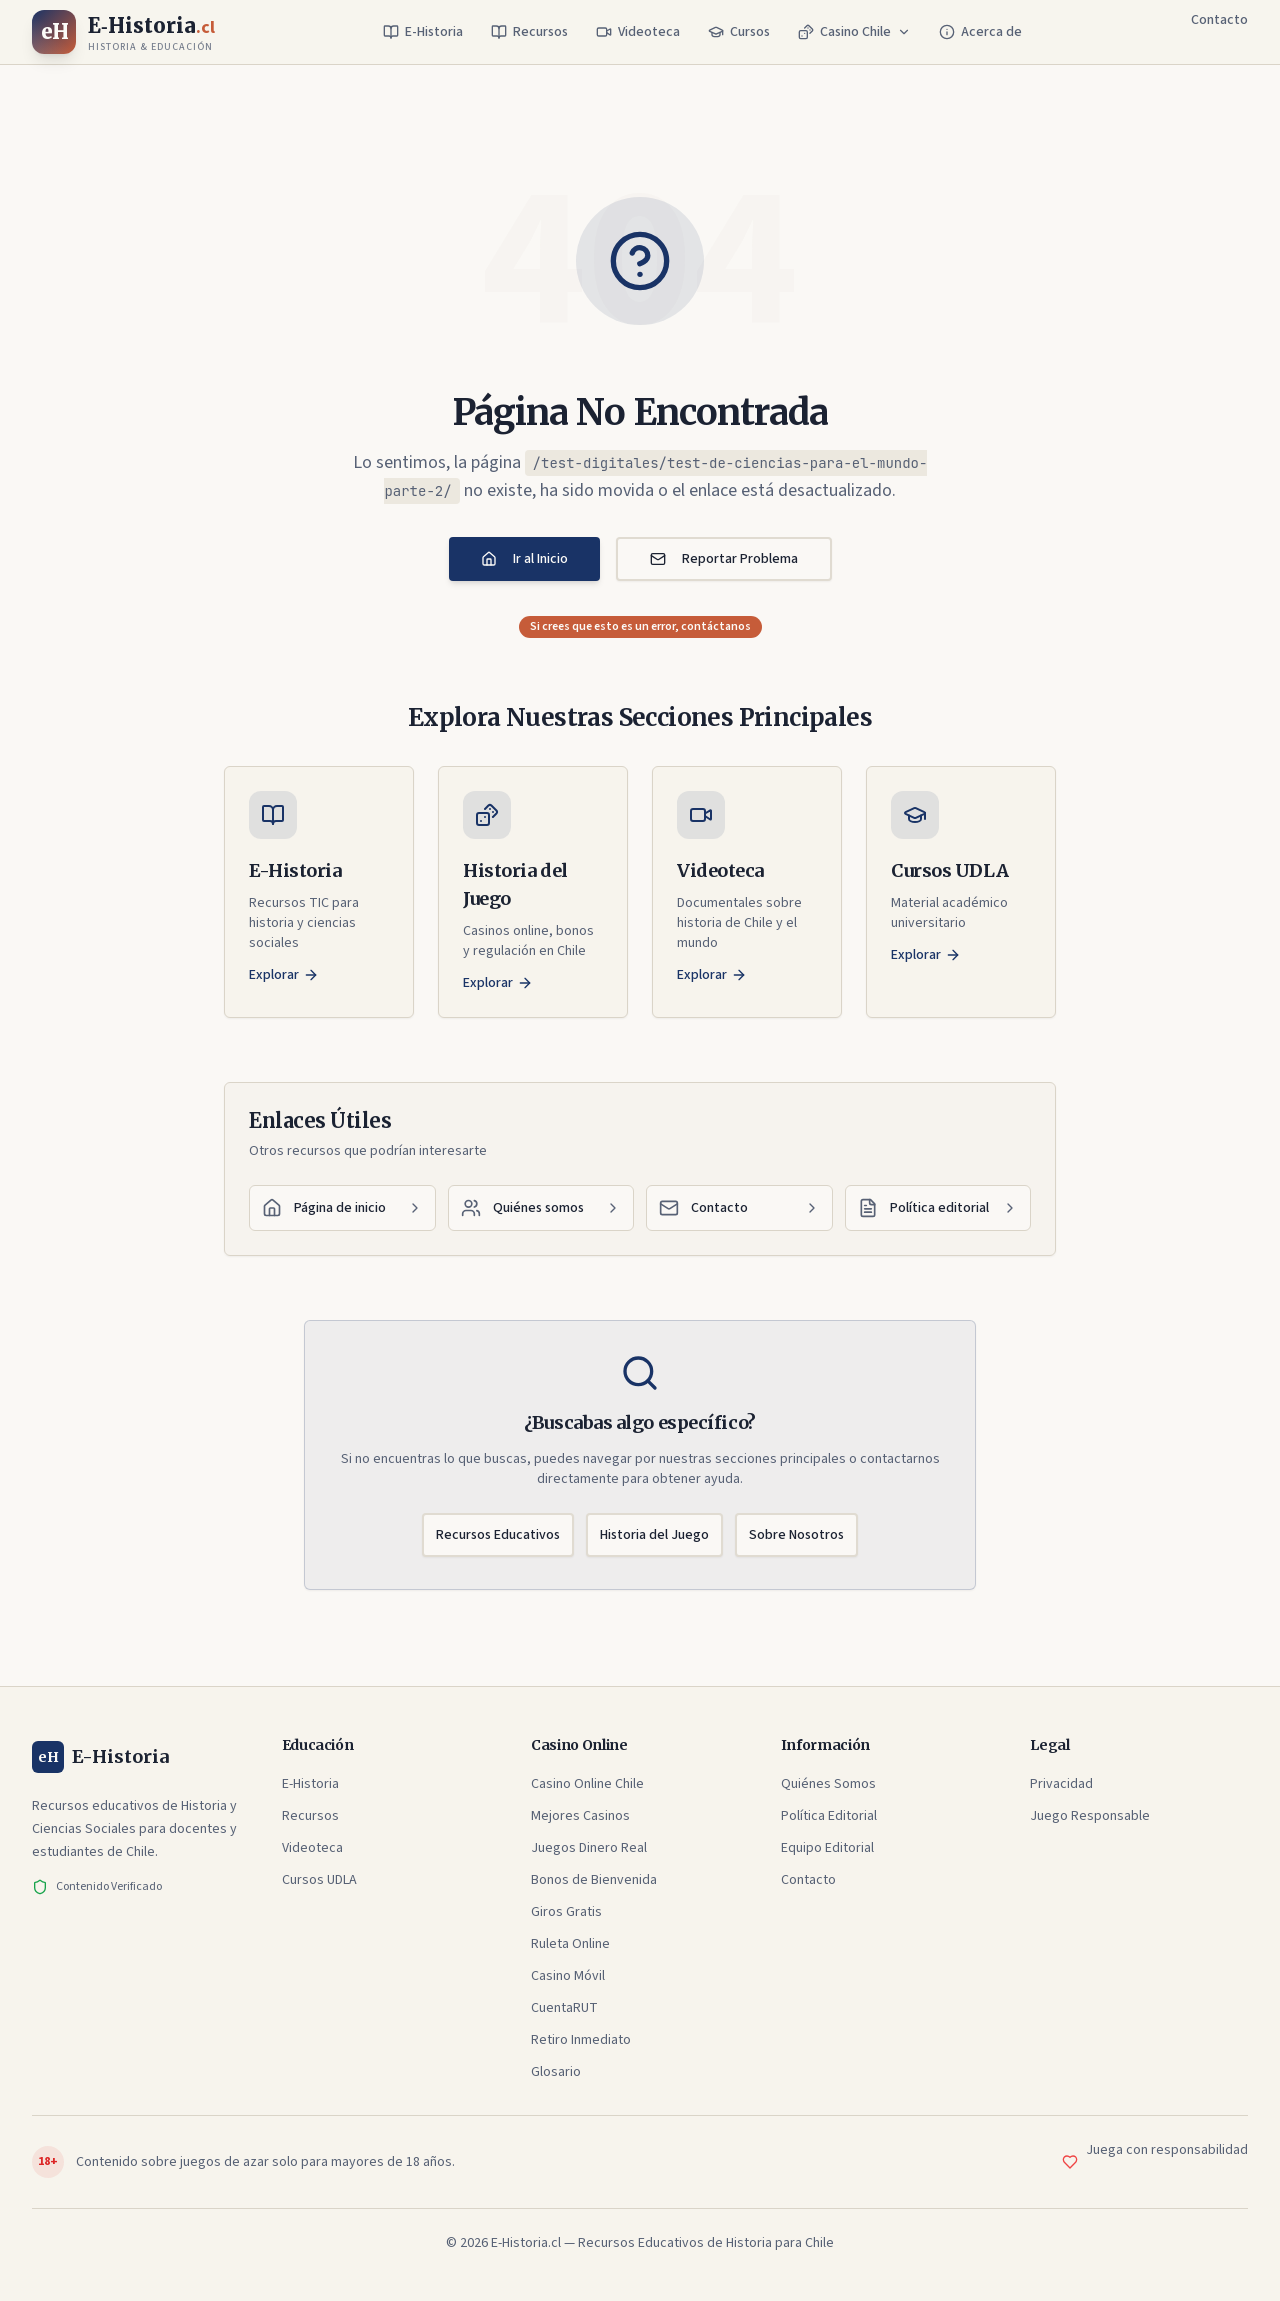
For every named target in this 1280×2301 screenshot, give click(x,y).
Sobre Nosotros (796, 1535)
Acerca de (980, 32)
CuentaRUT (564, 2008)
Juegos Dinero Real (589, 1848)
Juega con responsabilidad (1167, 2150)
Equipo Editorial (827, 1848)
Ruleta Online (570, 1944)
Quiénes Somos (828, 1784)
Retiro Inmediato (581, 2040)
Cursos (739, 32)
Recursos (529, 32)
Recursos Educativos (498, 1535)
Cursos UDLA (319, 1880)
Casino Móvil (568, 1976)
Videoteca (638, 32)
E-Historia (423, 32)
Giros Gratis (566, 1912)
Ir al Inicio (524, 559)
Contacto (1219, 20)
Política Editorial (829, 1816)
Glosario (556, 2072)
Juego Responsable (1090, 1816)
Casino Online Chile (587, 1784)
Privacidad (1061, 1784)
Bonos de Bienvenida (594, 1880)
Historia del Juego (654, 1535)
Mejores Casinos (580, 1816)
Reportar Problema (724, 559)
